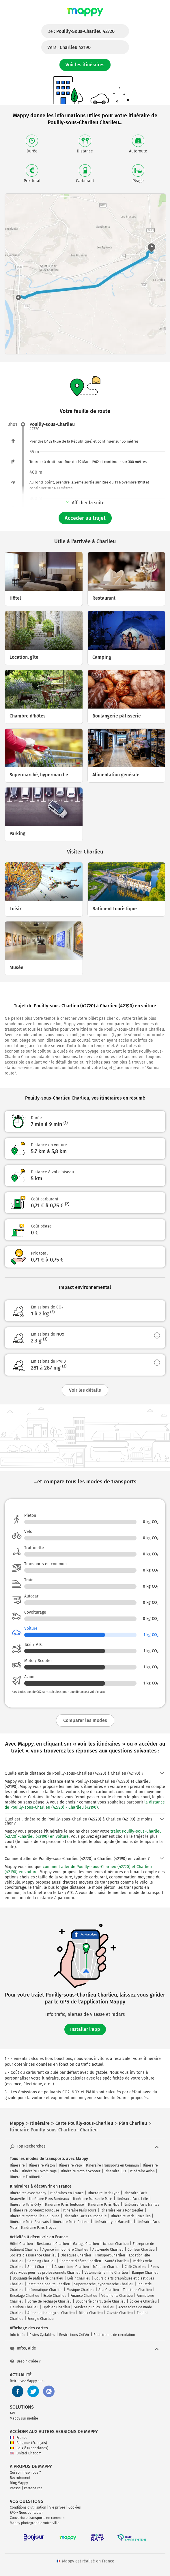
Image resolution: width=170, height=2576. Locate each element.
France (18, 2438)
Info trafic (17, 2335)
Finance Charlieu (83, 2296)
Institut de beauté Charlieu (48, 2284)
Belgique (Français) (28, 2443)
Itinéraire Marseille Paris (93, 2199)
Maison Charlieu (116, 2244)
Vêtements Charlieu (117, 2296)
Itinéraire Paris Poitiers (71, 2222)
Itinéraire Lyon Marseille (113, 2222)
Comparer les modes (85, 1720)
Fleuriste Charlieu (24, 2307)
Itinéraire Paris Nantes (141, 2205)
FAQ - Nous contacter (26, 2513)
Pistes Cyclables (42, 2335)
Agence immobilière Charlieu (65, 2250)
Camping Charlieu (41, 2261)
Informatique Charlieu (45, 2290)
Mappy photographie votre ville (34, 2523)
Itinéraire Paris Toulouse (64, 2205)
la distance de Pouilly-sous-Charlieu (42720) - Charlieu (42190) (85, 1805)
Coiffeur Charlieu (141, 2250)
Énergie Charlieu (40, 2319)
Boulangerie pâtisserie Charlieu (38, 2278)
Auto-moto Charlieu (108, 2250)
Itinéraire (17, 2165)
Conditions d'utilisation (28, 2507)
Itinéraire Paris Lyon (103, 2193)
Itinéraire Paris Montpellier (121, 2210)
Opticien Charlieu (56, 2307)
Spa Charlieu (108, 2290)
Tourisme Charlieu (137, 2290)
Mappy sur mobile (24, 2418)
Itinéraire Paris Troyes (38, 2228)
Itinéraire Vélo (70, 2165)
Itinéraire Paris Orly (25, 2205)
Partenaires (33, 2488)
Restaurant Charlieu (53, 2244)
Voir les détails (85, 1390)
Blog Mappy (19, 2483)
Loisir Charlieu (78, 2278)
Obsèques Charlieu (76, 2255)
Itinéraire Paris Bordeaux (49, 2199)
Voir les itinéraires (85, 64)
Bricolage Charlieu (24, 2296)
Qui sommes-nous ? (25, 2473)
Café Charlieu (135, 2267)
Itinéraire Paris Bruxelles (131, 2216)
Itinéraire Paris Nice (103, 2205)
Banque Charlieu (145, 2273)
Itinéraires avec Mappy (28, 2193)
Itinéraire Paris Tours (79, 2210)
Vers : (69, 47)
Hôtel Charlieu (21, 2244)
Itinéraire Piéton (42, 2165)
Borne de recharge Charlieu (49, 2301)
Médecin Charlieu (107, 2267)
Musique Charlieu (80, 2290)
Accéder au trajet (85, 518)
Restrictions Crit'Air (74, 2335)
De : (81, 31)
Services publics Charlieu (94, 2307)
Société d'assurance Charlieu (33, 2255)
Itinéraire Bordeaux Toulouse (36, 2210)
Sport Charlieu (39, 2267)
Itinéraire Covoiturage (39, 2171)
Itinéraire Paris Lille (132, 2199)
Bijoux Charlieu (91, 2313)
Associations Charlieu (72, 2267)
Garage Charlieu (86, 2244)
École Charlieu (54, 2296)
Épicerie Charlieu (143, 2301)
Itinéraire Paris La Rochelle (85, 2216)
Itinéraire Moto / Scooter (80, 2171)
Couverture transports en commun (37, 2518)
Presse (15, 2488)
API (12, 2413)
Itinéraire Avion (142, 2171)
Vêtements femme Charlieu (106, 2273)
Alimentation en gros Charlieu (51, 2313)
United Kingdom (25, 2453)
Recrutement (20, 2478)
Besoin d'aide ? (25, 2361)
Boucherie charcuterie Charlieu (101, 2301)
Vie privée (57, 2507)
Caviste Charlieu (120, 2313)
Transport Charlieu (110, 2255)
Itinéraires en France (67, 2193)
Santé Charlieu (117, 2261)
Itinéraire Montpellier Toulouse (34, 2216)
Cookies (74, 2507)
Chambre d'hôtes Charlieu (80, 2261)
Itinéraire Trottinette (26, 2177)
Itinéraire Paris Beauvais (29, 2222)
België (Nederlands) (29, 2448)
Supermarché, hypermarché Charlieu (103, 2284)
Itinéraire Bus (115, 2171)
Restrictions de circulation (114, 2335)
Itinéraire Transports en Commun (112, 2165)
